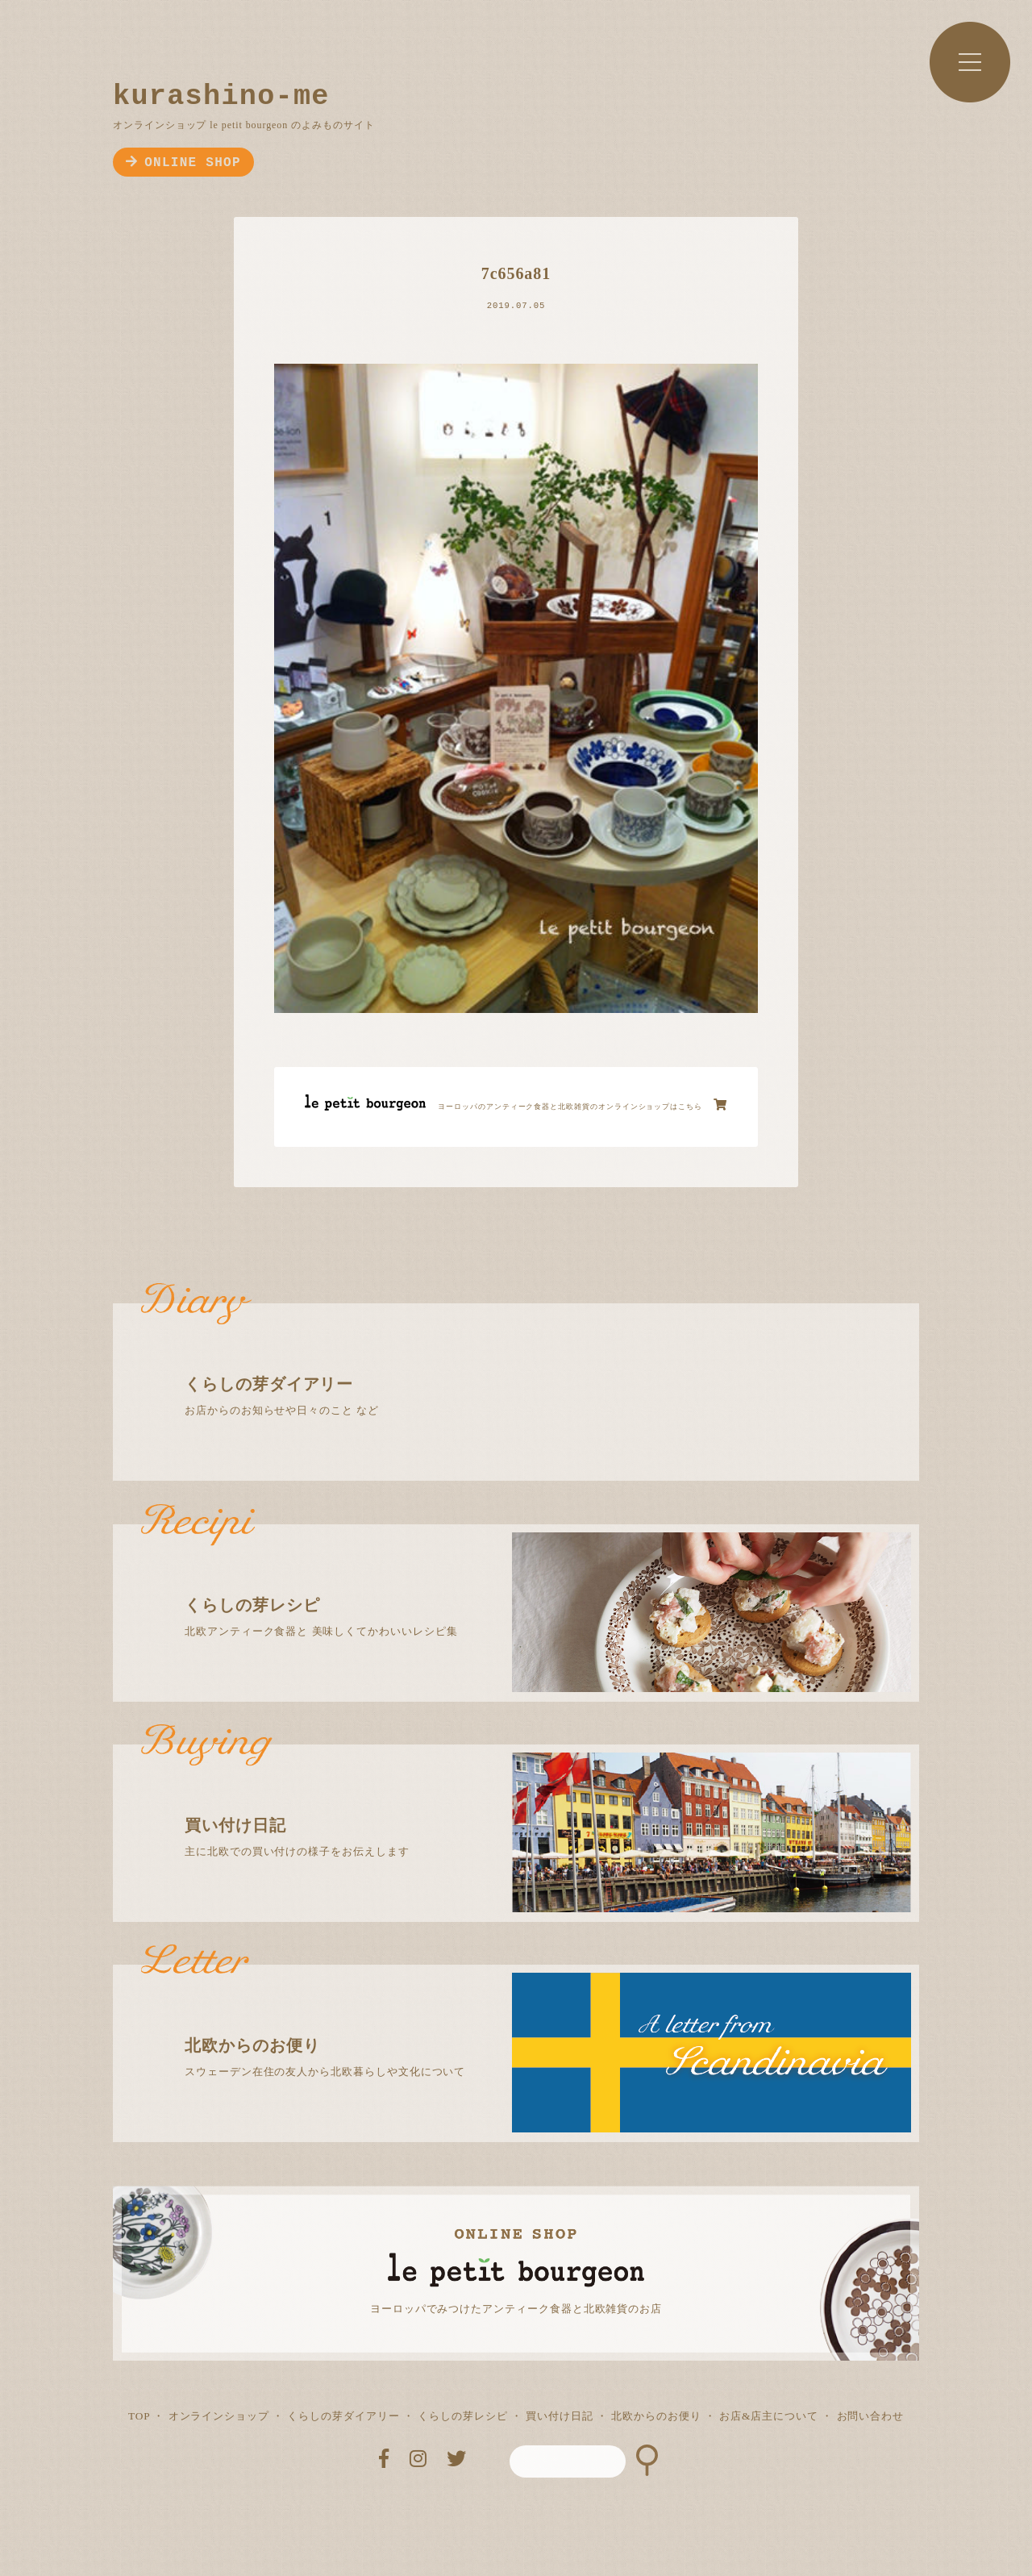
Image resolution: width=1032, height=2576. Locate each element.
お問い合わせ (871, 2416)
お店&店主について (768, 2416)
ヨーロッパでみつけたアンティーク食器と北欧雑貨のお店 (516, 2309)
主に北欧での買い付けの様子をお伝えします (530, 1800)
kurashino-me (221, 97)
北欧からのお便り (656, 2416)
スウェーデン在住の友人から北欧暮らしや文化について (530, 2021)
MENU (970, 62)
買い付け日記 (559, 2416)
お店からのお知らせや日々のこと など (530, 1359)
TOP (139, 2416)
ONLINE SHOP (183, 162)
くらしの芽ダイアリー (343, 2416)
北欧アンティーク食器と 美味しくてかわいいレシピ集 (530, 1580)
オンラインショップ (219, 2416)
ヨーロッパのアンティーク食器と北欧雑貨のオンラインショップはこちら (582, 1105)
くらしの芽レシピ (462, 2416)
